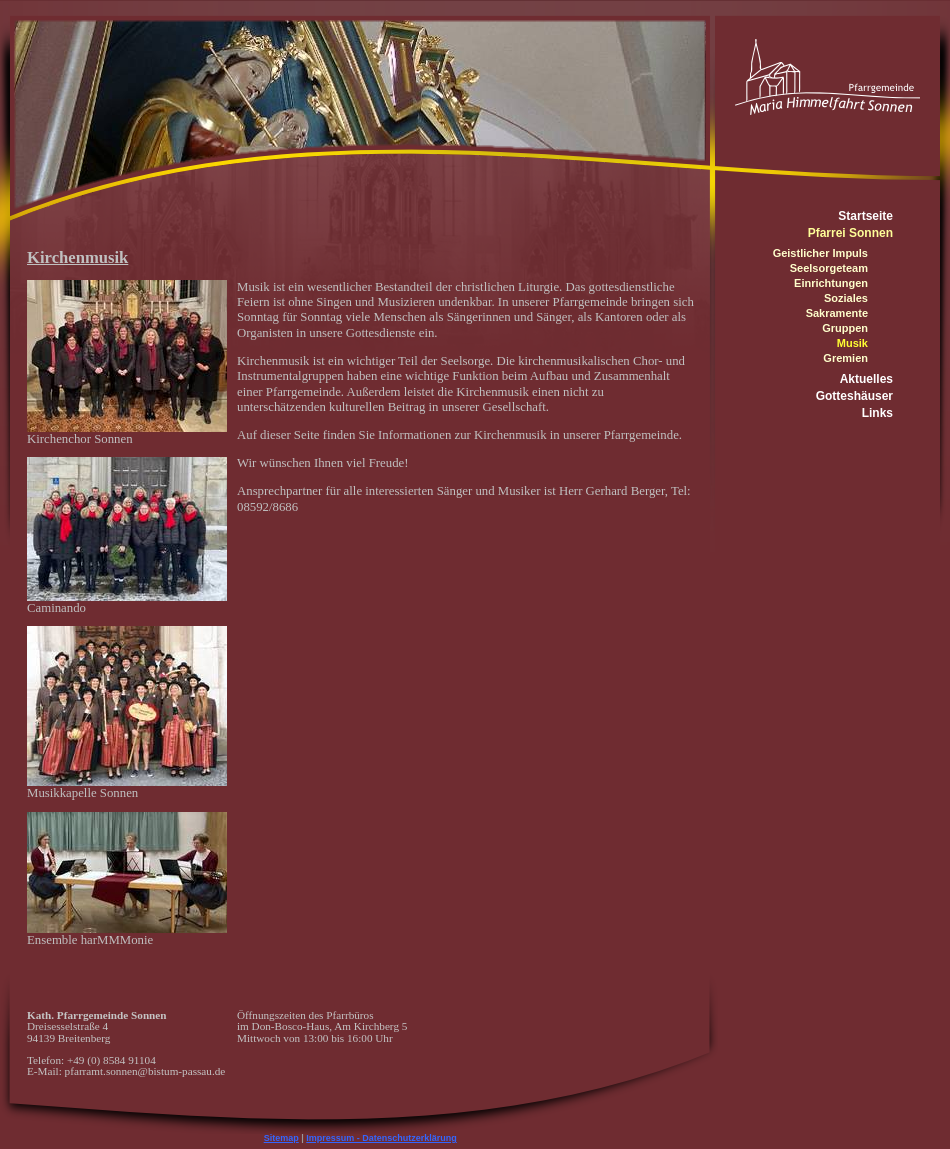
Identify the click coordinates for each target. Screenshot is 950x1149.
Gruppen (845, 328)
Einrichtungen (831, 283)
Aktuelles (866, 379)
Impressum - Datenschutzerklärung (381, 1138)
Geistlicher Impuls (820, 253)
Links (877, 413)
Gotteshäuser (854, 396)
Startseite (865, 216)
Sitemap (281, 1138)
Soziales (846, 298)
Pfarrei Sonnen (850, 233)
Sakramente (837, 313)
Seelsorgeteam (829, 268)
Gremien (845, 358)
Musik (852, 343)
